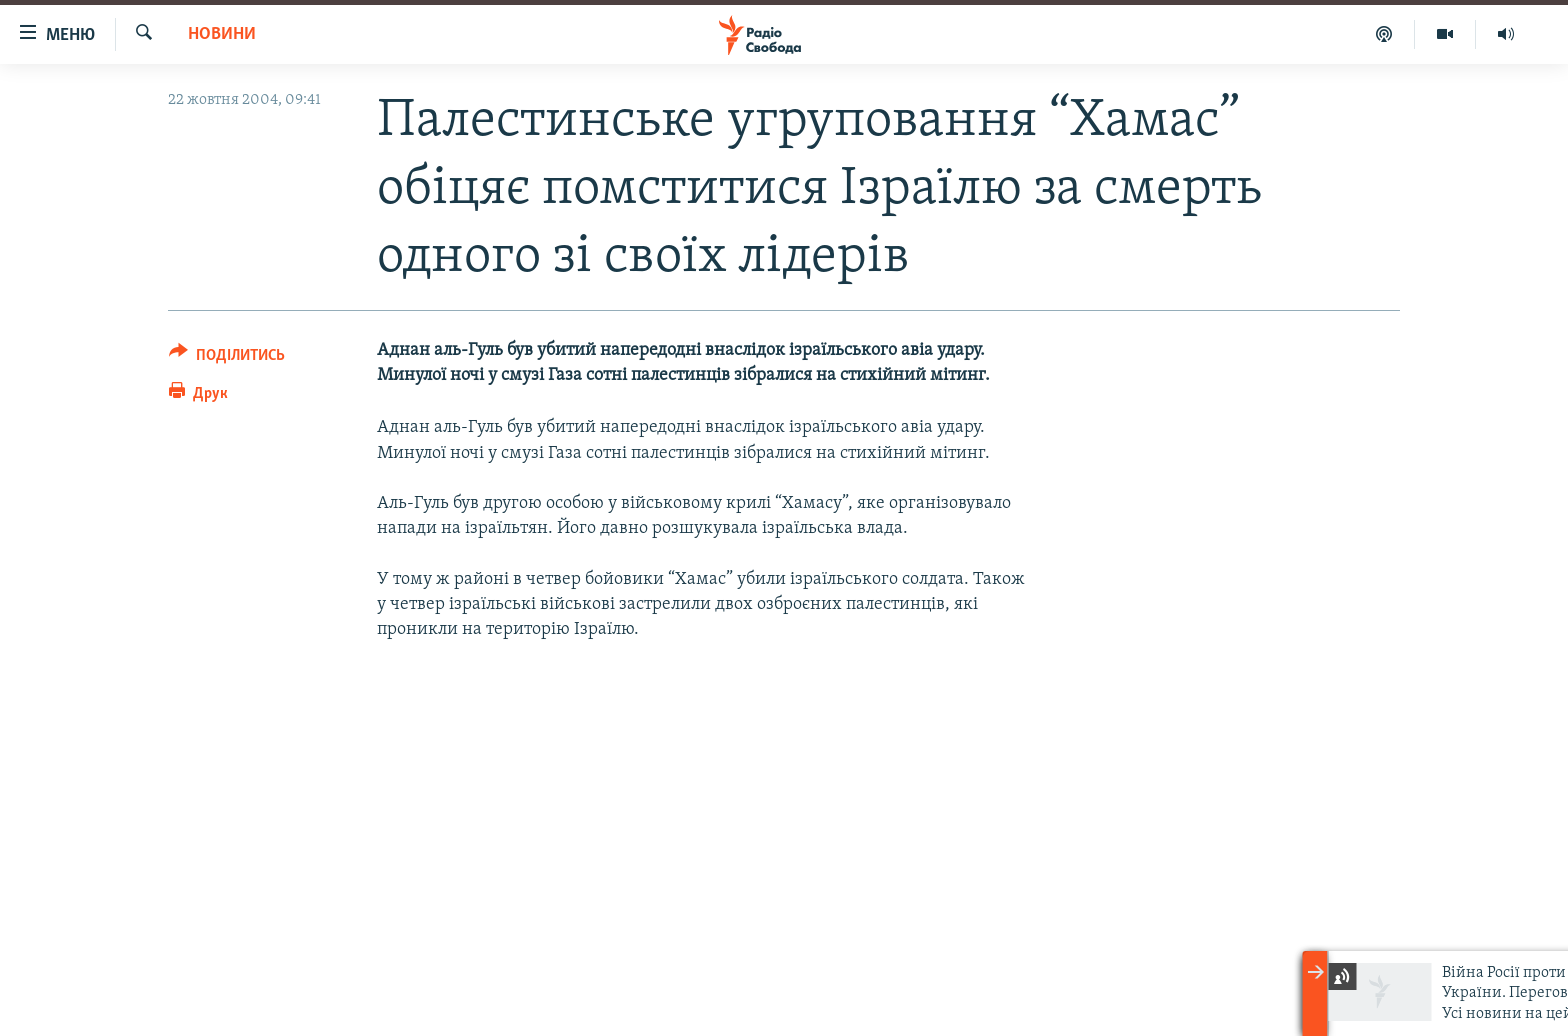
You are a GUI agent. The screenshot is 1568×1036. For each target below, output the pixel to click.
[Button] (227, 358)
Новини (222, 34)
